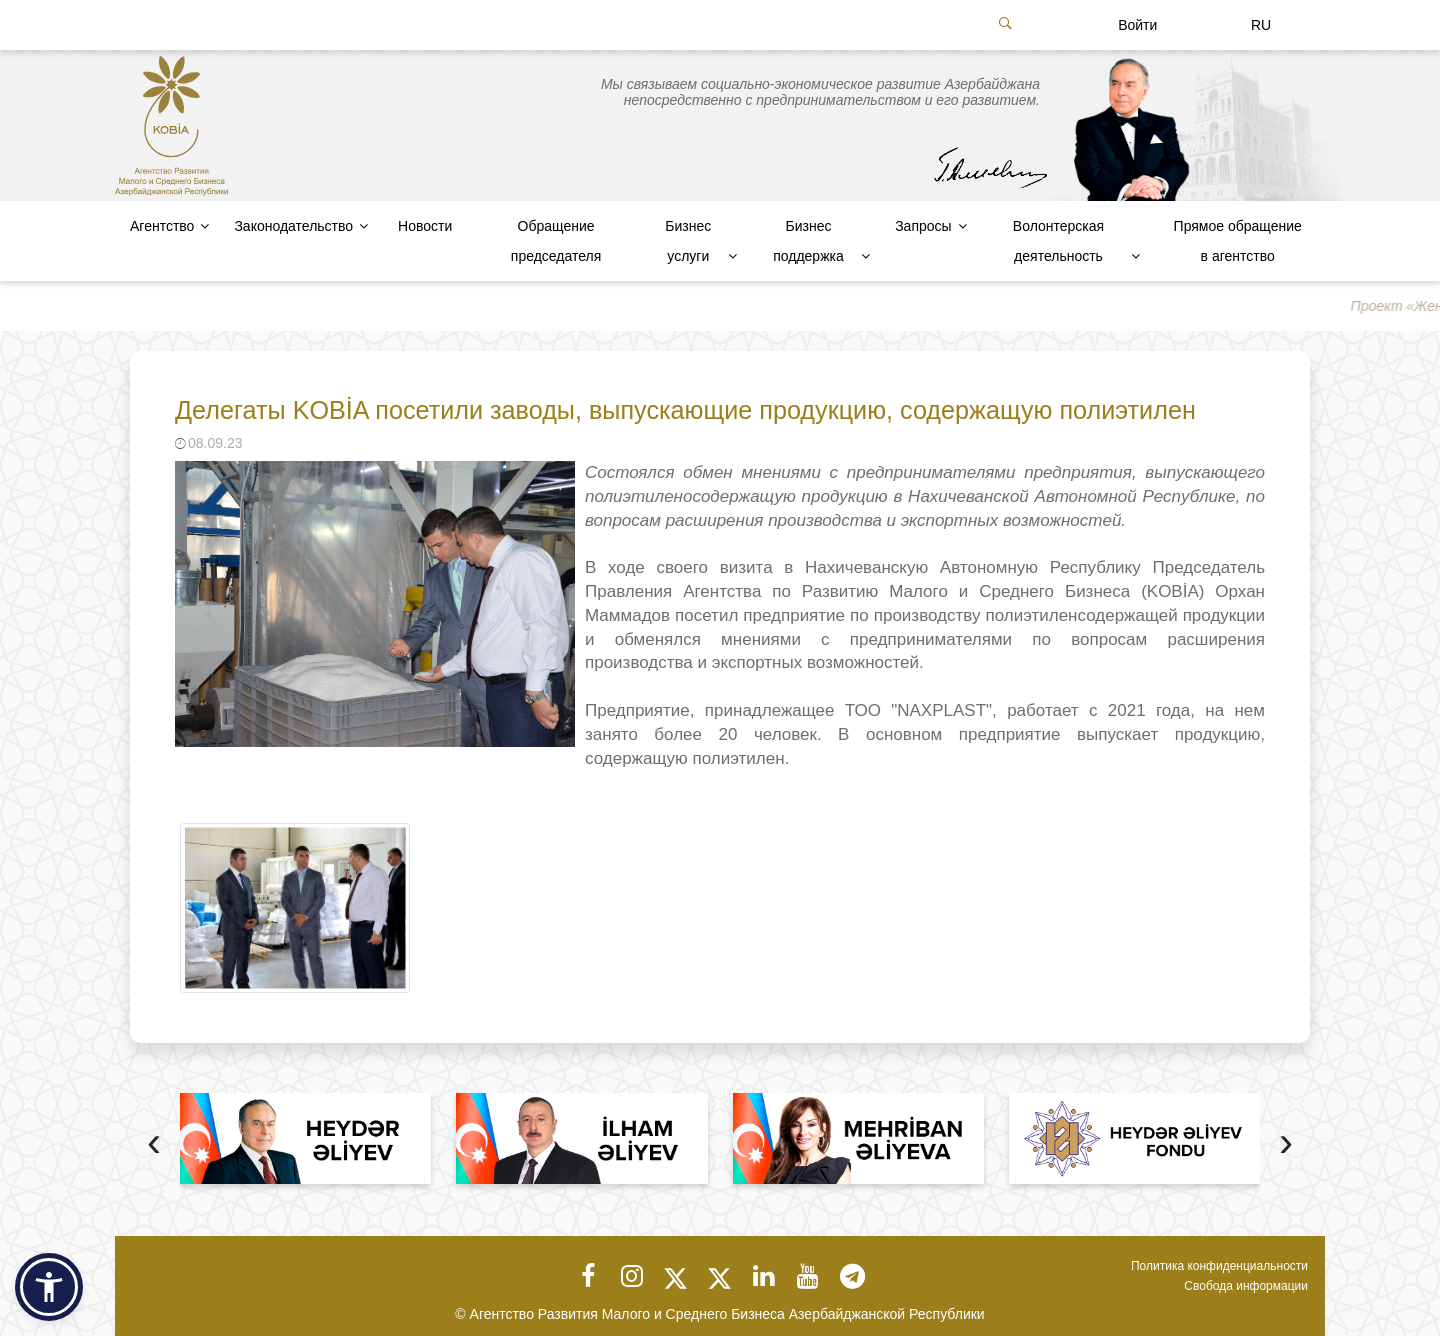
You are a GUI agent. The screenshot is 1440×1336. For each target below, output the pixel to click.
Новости (425, 226)
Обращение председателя (556, 241)
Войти (1137, 25)
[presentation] (154, 1144)
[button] (49, 1287)
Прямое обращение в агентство (1238, 241)
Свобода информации (1246, 1286)
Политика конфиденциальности (1219, 1266)
